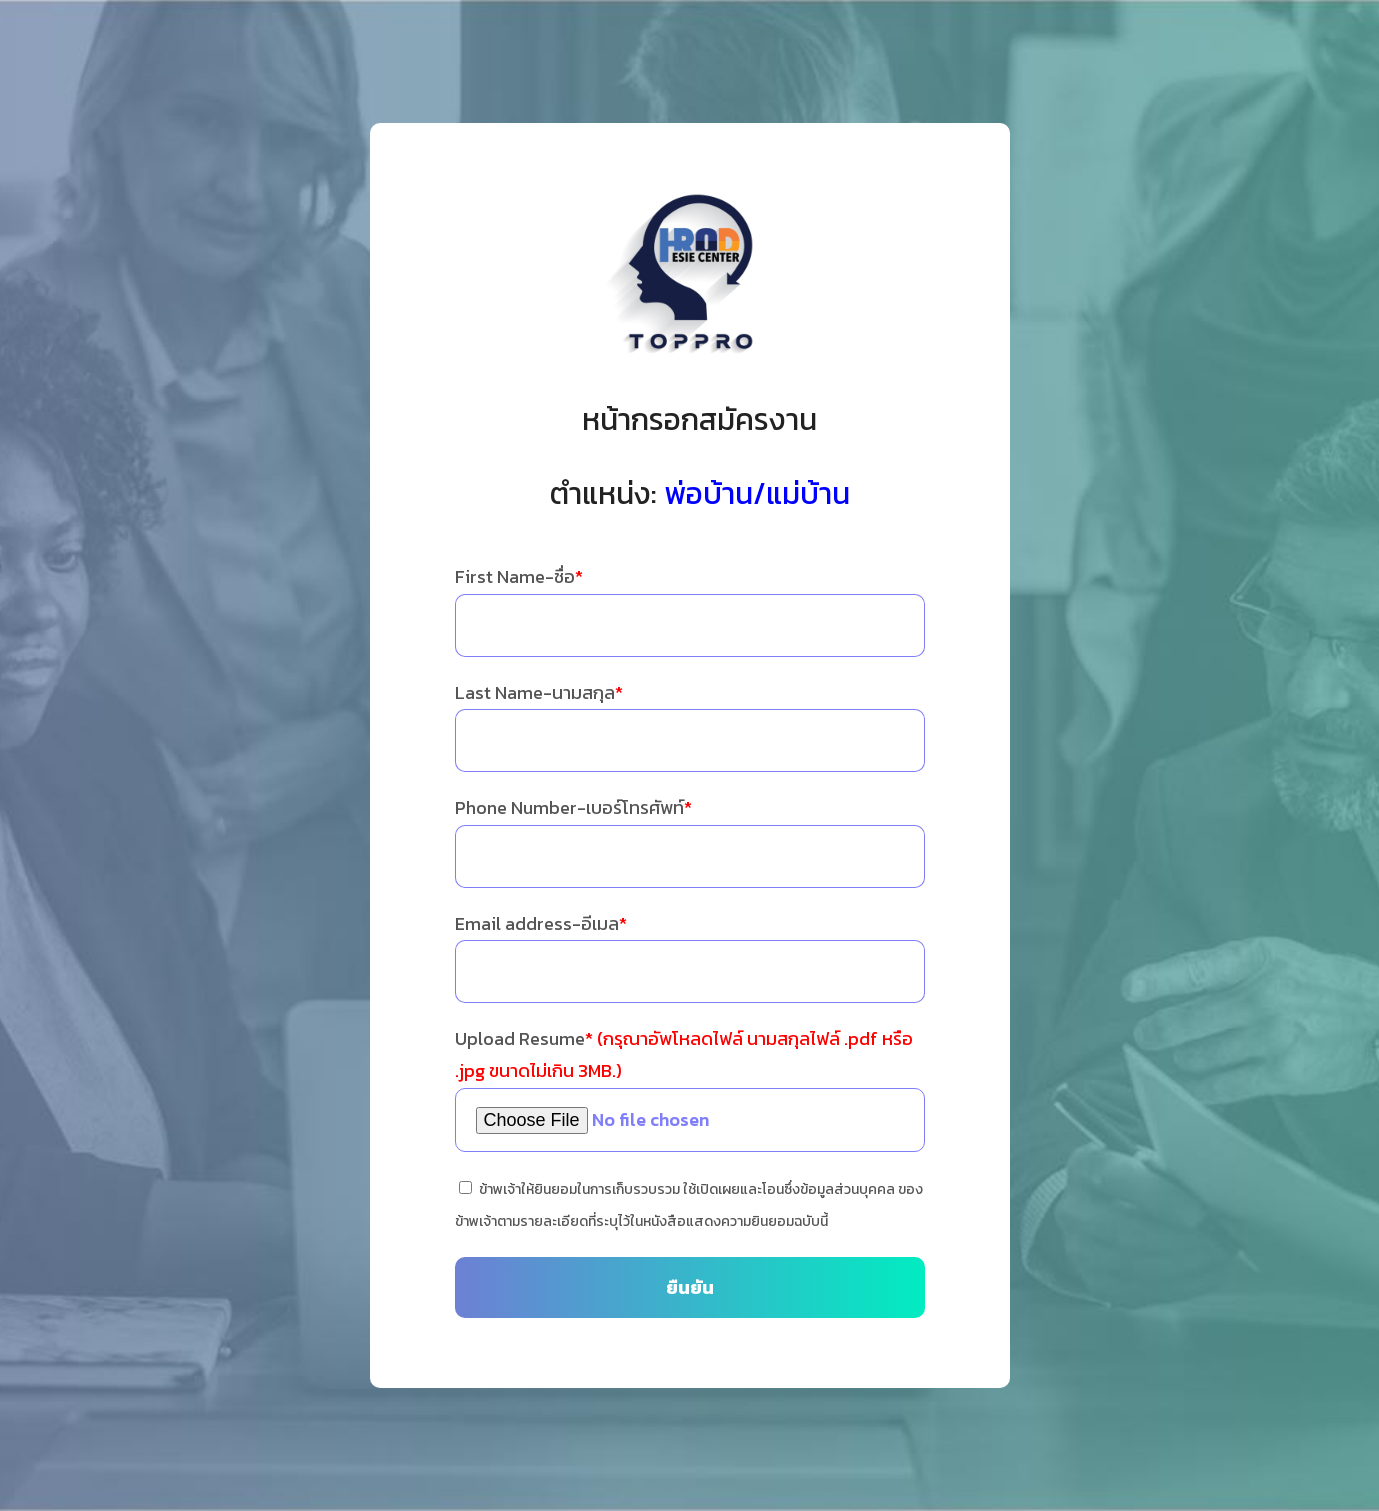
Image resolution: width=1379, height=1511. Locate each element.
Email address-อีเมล (541, 923)
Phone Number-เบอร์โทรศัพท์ (573, 807)
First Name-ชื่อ (519, 576)
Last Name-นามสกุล (539, 692)
